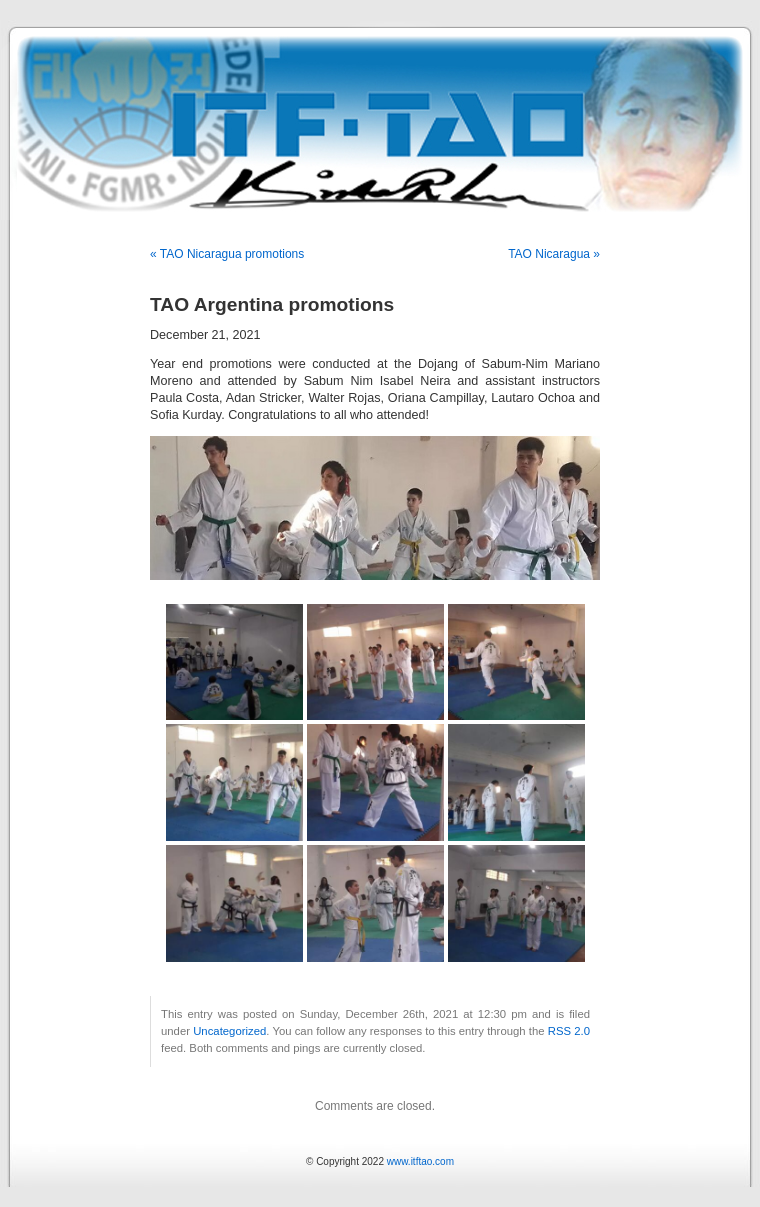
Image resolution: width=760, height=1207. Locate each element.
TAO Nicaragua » (554, 254)
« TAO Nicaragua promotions (227, 254)
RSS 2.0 (569, 1031)
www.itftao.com (420, 1161)
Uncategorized (229, 1031)
